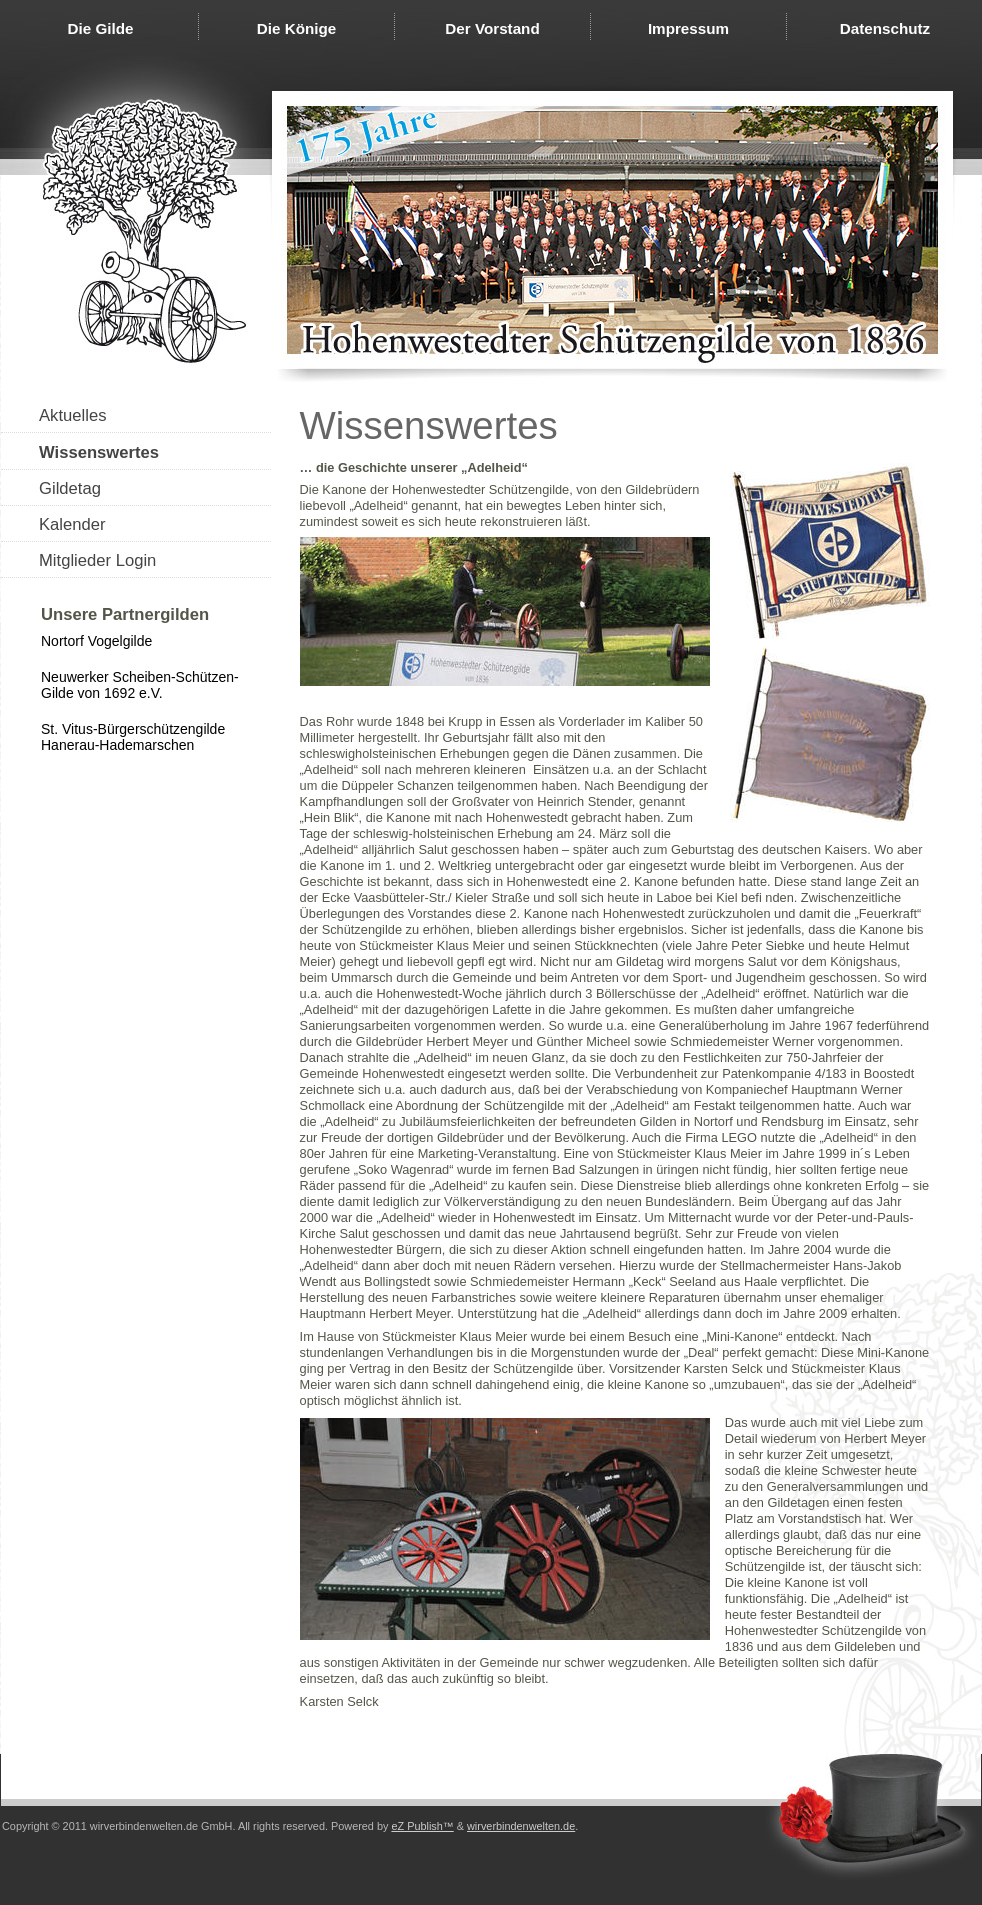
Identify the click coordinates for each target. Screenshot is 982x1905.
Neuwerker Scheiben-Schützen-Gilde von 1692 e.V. (140, 685)
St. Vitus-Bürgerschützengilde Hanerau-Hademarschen (133, 737)
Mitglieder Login (97, 560)
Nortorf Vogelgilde (96, 641)
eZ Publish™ (422, 1826)
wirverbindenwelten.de (521, 1826)
